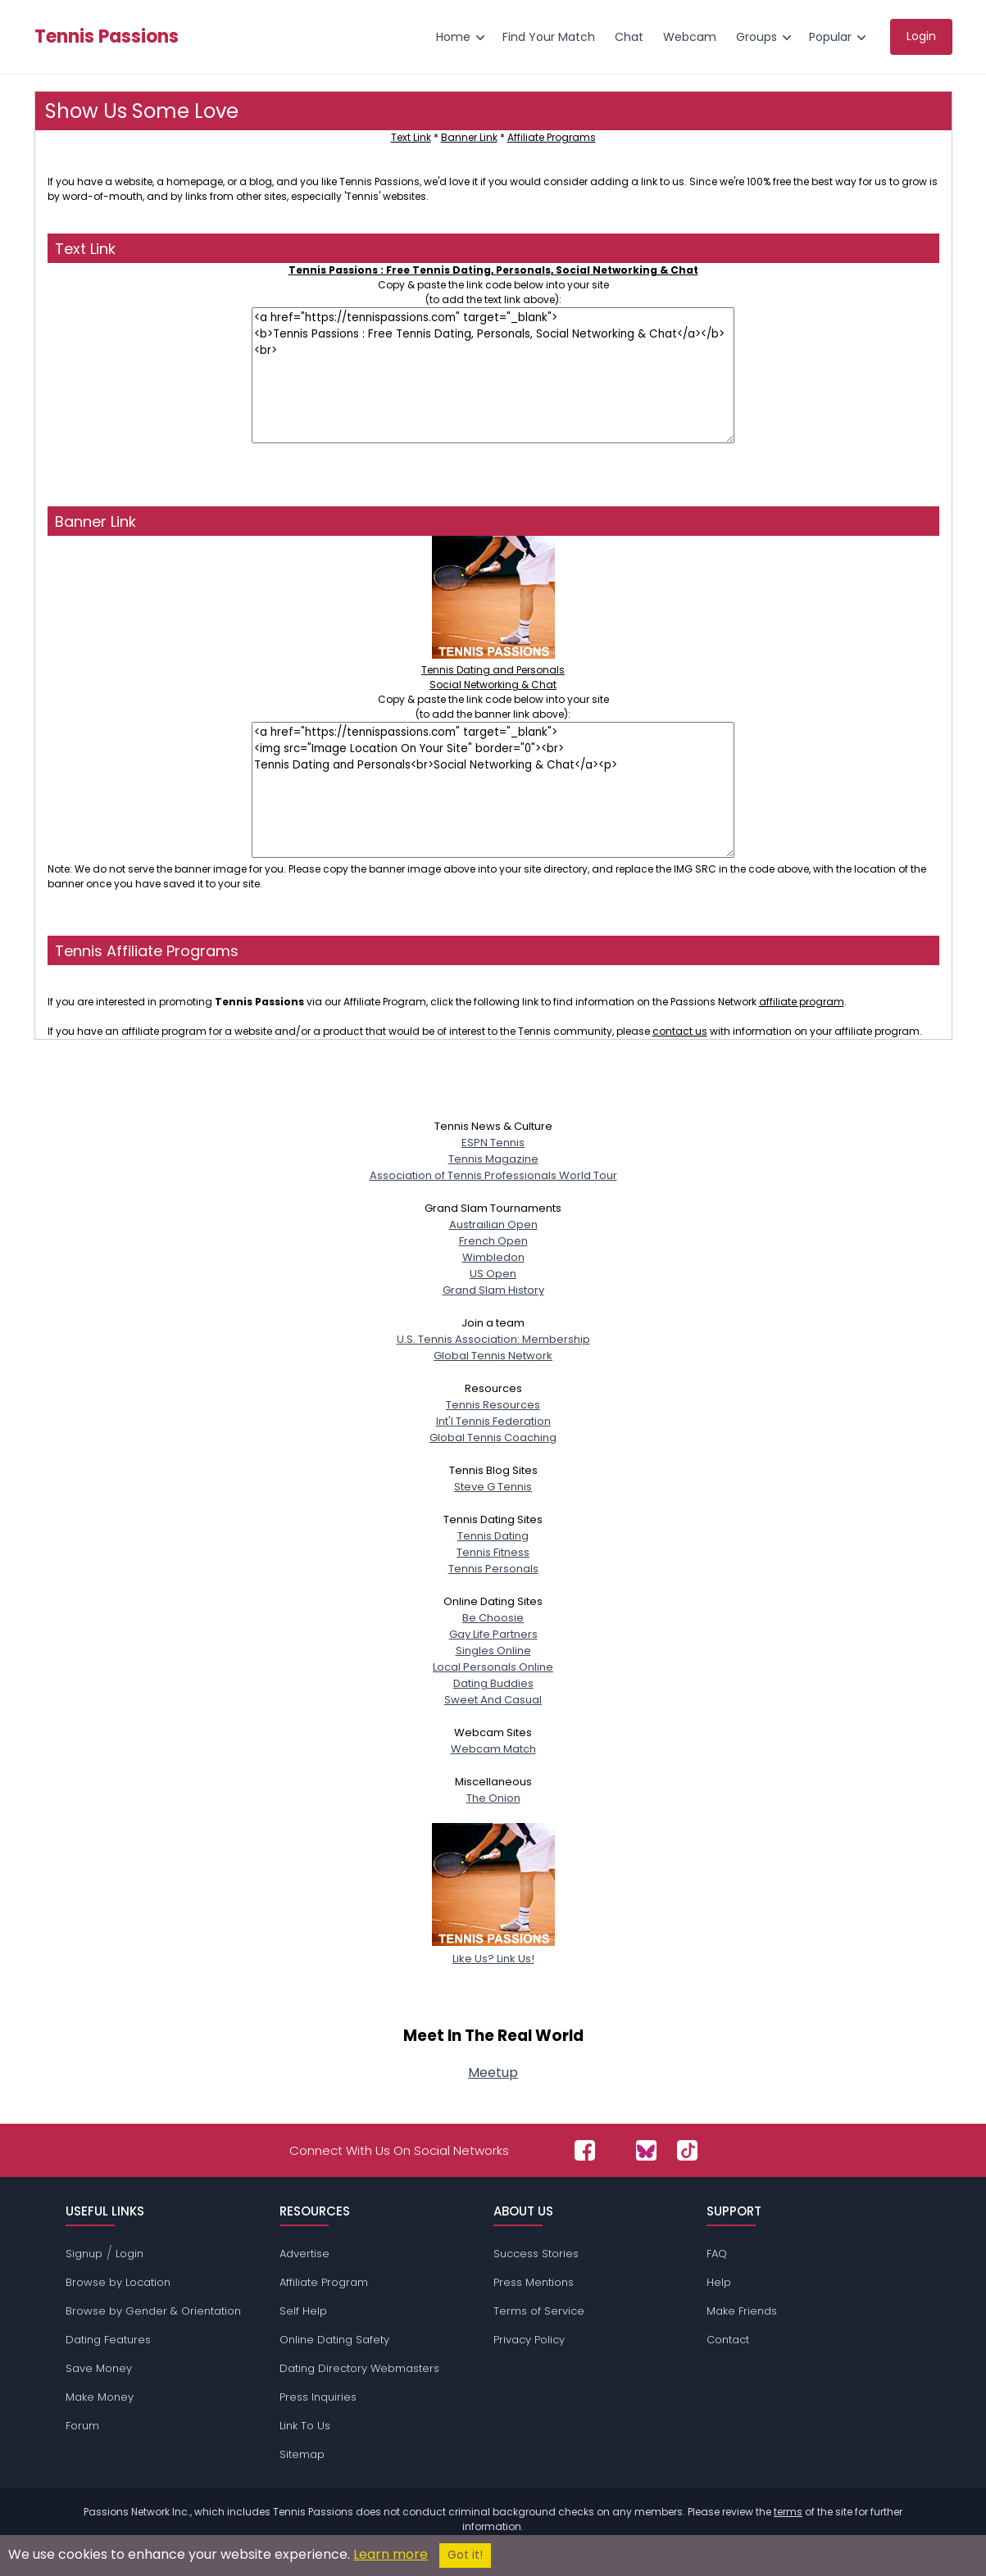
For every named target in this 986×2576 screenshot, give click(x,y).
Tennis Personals (493, 1568)
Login (129, 2253)
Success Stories (536, 2253)
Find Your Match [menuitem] (548, 37)
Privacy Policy (529, 2339)
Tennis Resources (493, 1405)
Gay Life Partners (493, 1634)
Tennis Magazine (493, 1159)
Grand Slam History (493, 1290)
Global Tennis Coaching (493, 1437)
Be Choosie (493, 1618)
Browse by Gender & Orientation (153, 2311)
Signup (84, 2253)
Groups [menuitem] (756, 37)
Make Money (100, 2397)
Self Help (303, 2311)
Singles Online (493, 1650)
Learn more (390, 2554)
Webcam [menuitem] (689, 37)
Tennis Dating (493, 1536)
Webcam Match (493, 1749)
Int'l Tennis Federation (493, 1421)
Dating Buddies (493, 1683)
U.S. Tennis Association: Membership (493, 1339)
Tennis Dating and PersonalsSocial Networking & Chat (493, 670)
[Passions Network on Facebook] (585, 2150)
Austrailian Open (493, 1224)
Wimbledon (493, 1257)
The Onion (493, 1798)
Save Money (99, 2368)
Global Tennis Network (493, 1355)
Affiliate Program (323, 2282)
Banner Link (469, 137)
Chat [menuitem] (629, 37)
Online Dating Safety (334, 2339)
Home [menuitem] (453, 37)
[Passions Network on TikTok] (687, 2150)
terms (788, 2512)
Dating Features (108, 2339)
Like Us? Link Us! (493, 1950)
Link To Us (304, 2425)
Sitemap (302, 2454)
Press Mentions (533, 2282)
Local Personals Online (493, 1667)
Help (719, 2282)
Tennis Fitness (493, 1552)
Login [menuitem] (921, 36)
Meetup (493, 2072)
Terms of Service (538, 2311)
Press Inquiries (318, 2397)
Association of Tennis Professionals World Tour (493, 1175)
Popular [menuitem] (830, 37)
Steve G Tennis (493, 1486)
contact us (679, 1031)
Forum (82, 2425)
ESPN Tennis (493, 1142)
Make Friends (742, 2311)
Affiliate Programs (551, 137)
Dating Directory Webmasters (359, 2368)
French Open (493, 1241)
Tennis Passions (106, 37)
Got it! (465, 2555)
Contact (728, 2339)
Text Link (411, 137)
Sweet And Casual (493, 1700)
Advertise (304, 2253)
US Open (493, 1273)
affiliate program (801, 1002)
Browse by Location (118, 2282)
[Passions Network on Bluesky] (646, 2150)
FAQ (717, 2253)
